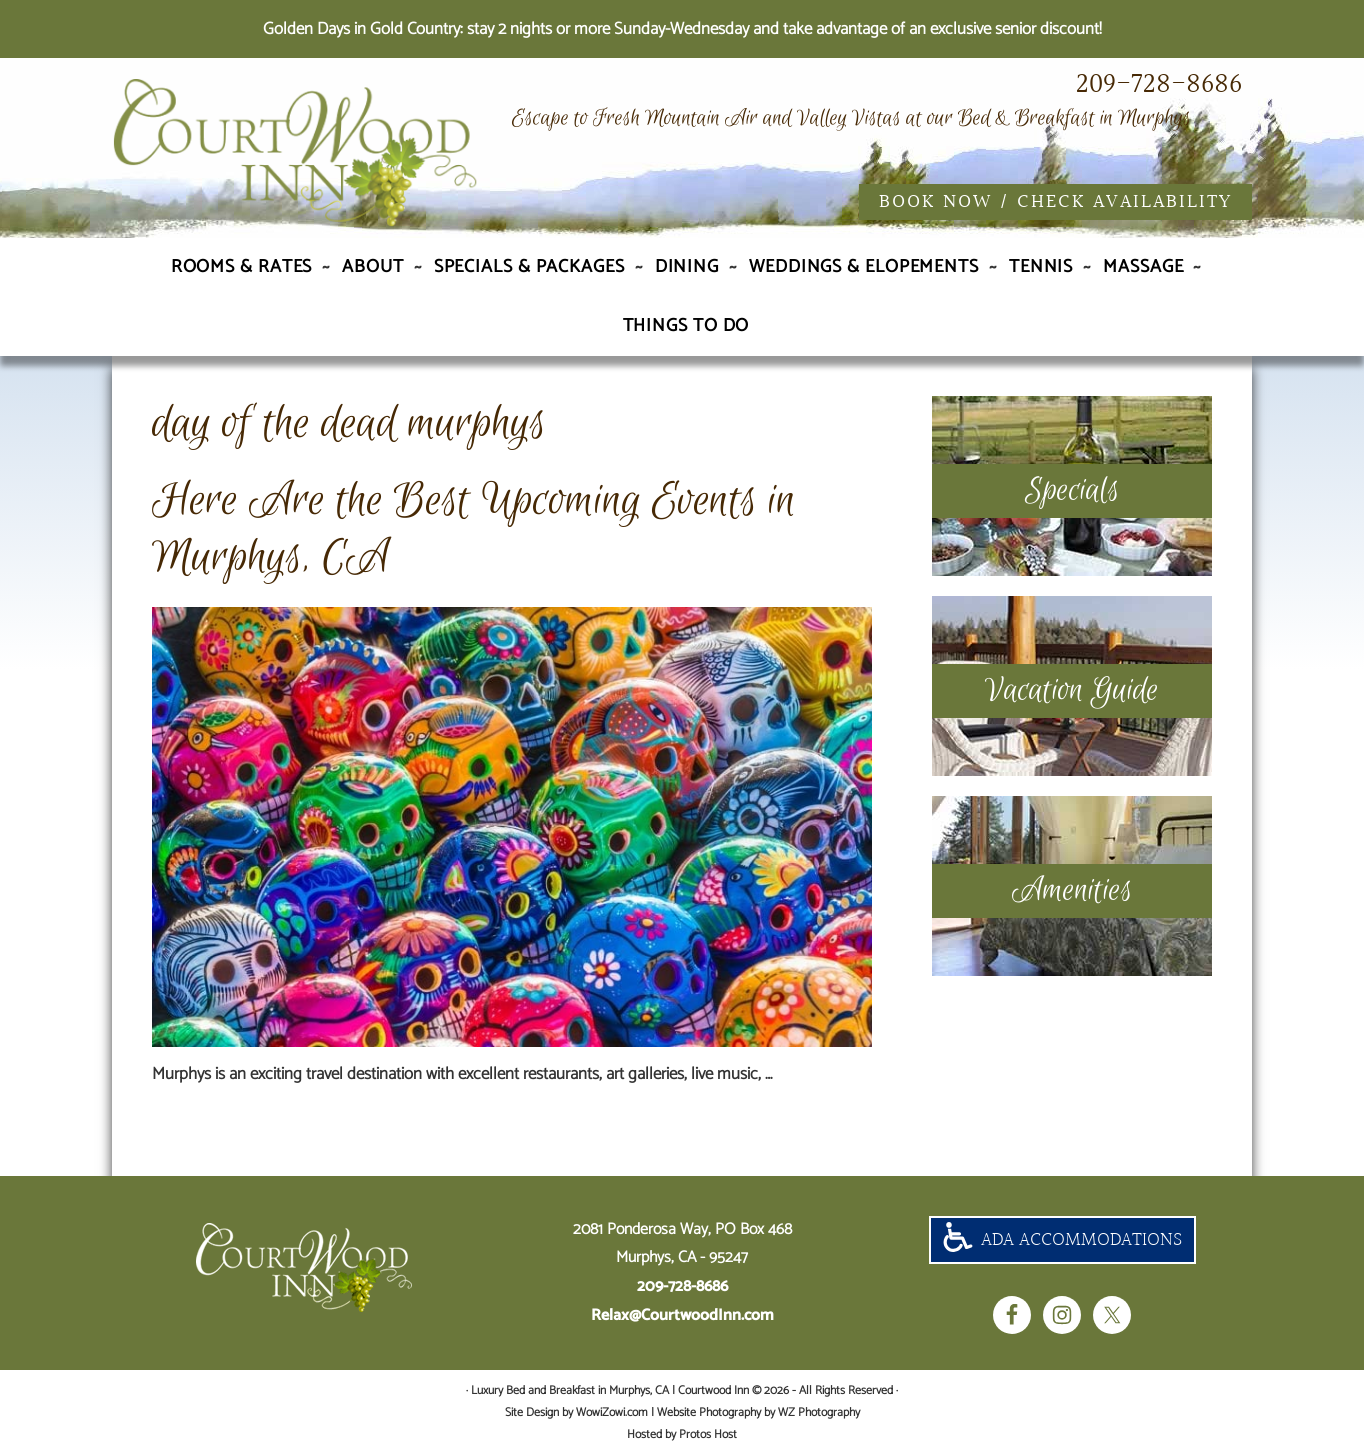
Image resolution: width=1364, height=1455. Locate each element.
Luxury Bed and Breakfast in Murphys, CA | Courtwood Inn (332, 153)
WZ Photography (819, 1412)
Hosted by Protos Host (682, 1434)
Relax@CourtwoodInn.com (682, 1315)
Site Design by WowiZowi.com (576, 1412)
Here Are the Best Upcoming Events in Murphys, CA (474, 529)
